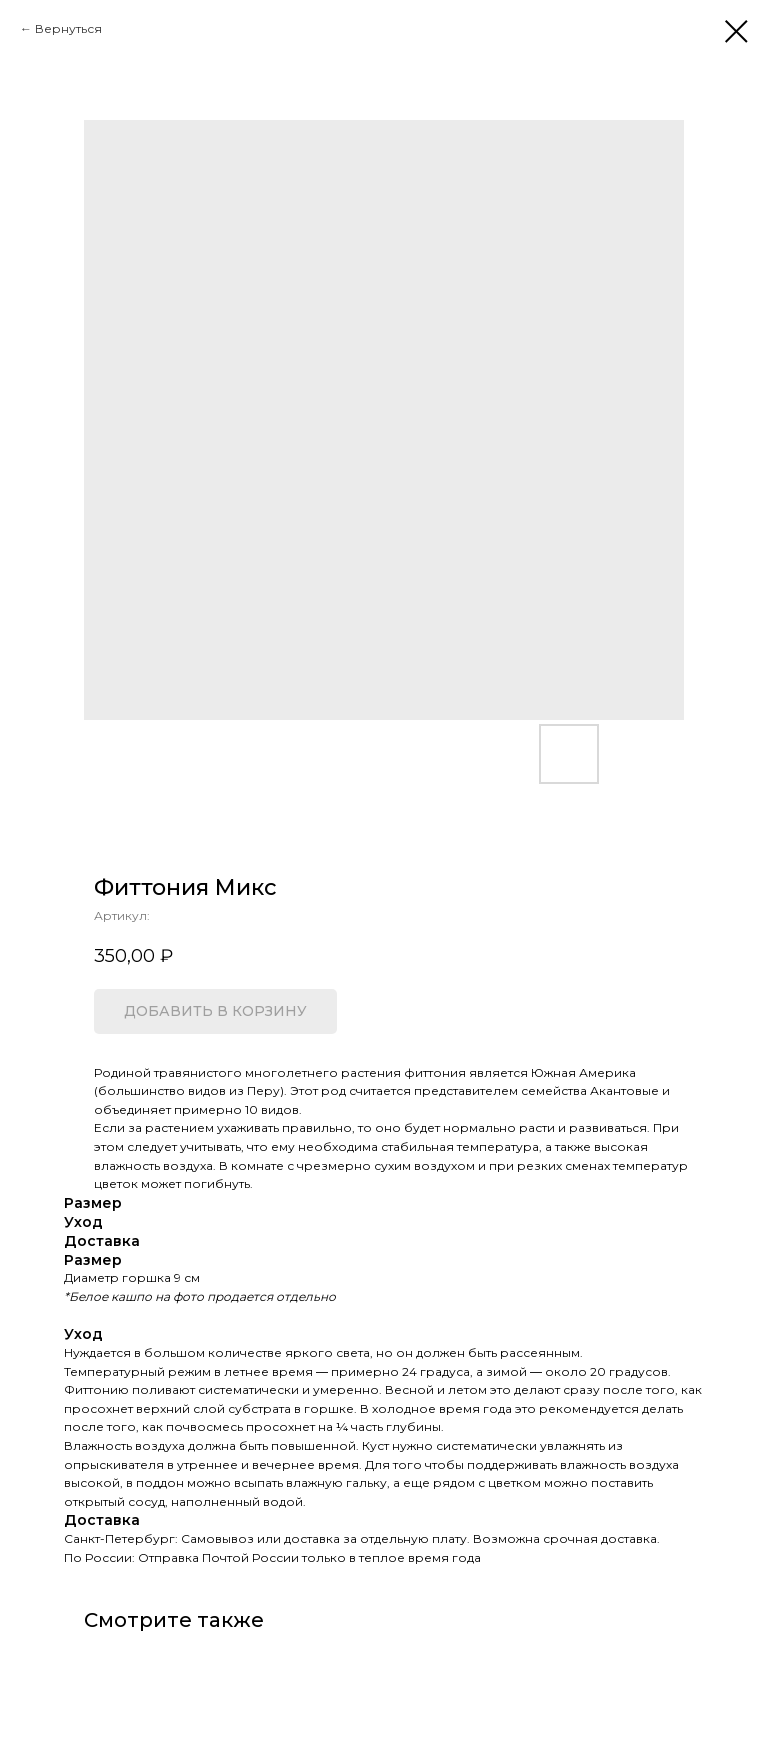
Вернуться (68, 28)
